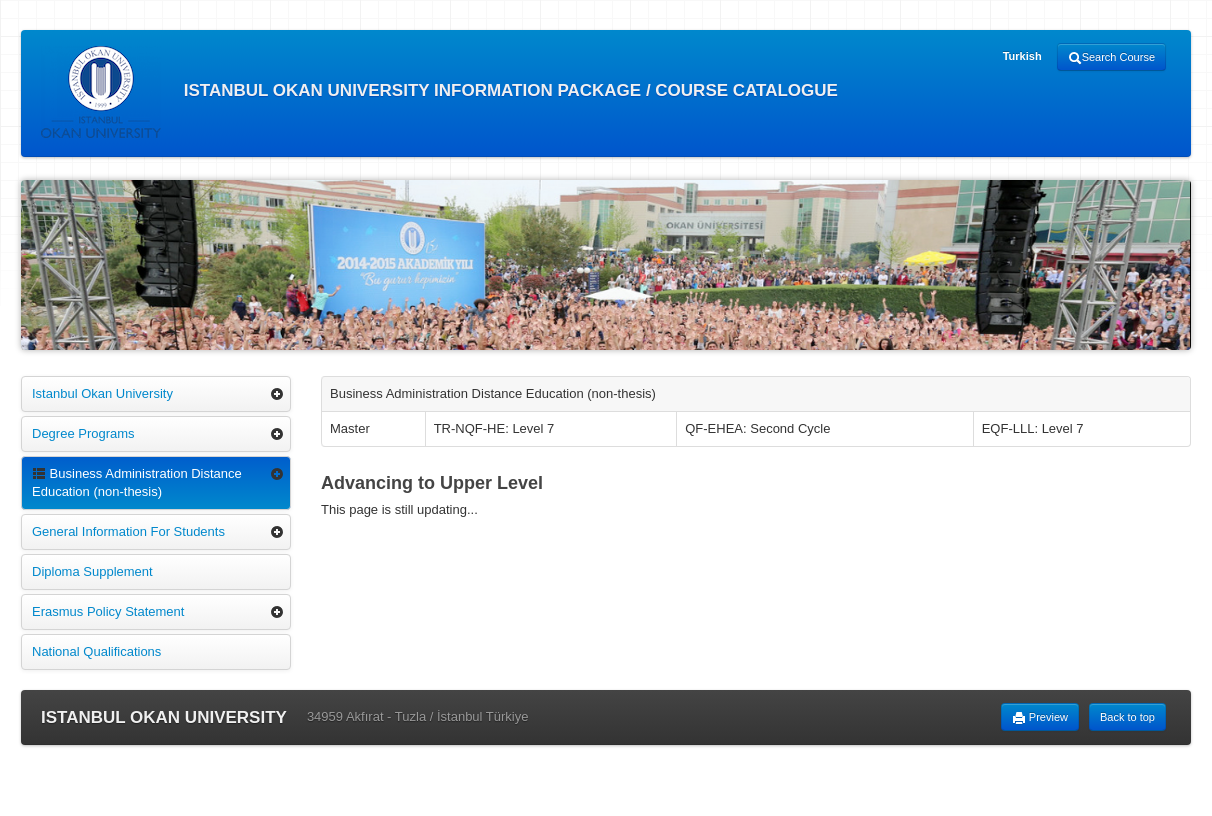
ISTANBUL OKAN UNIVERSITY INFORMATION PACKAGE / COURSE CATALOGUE (439, 92)
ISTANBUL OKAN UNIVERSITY (164, 717)
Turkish (1022, 56)
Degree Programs (83, 433)
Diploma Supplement (92, 571)
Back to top (1127, 717)
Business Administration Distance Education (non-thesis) (137, 482)
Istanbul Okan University (102, 393)
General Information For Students (128, 531)
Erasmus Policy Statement (108, 611)
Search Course (1111, 58)
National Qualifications (96, 651)
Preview (1040, 718)
